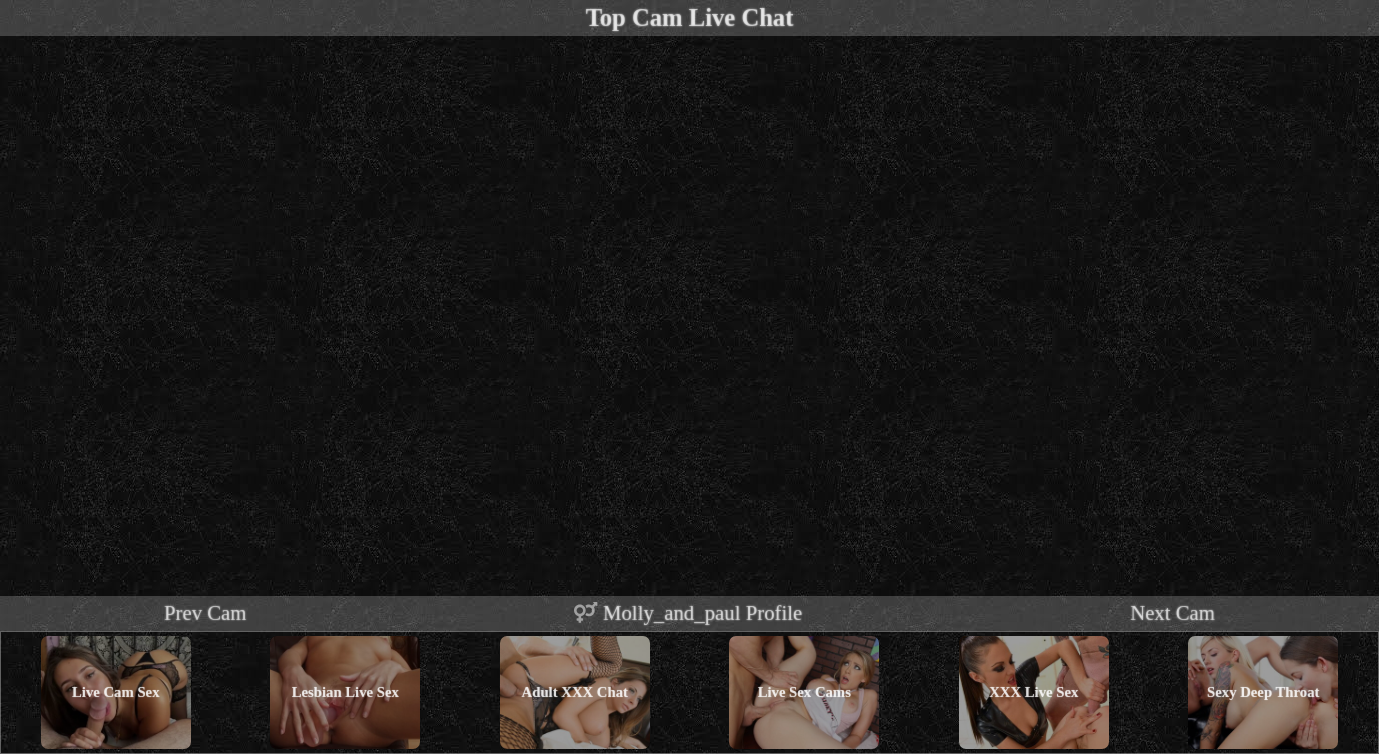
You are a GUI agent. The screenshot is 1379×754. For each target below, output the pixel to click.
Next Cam (1172, 612)
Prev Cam (205, 612)
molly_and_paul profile (688, 612)
